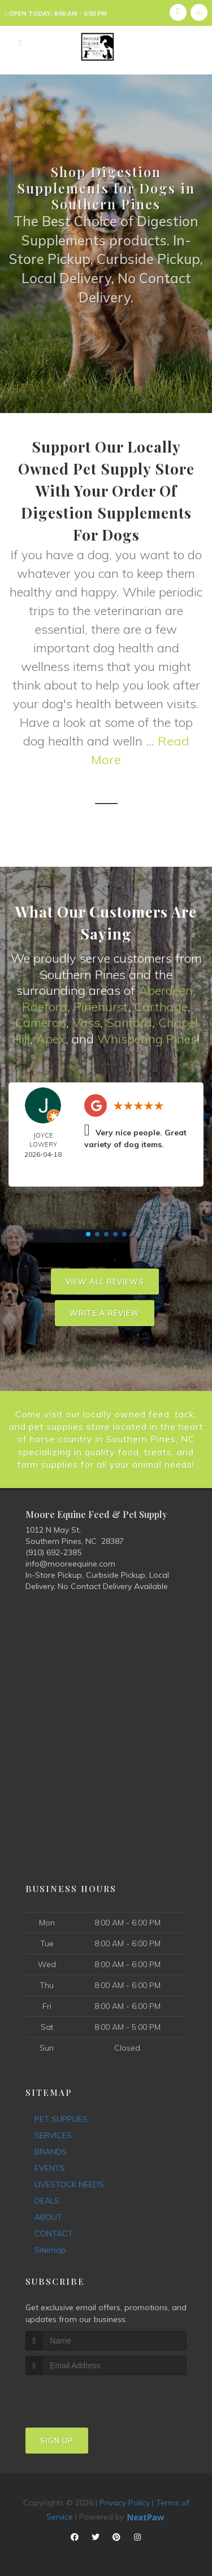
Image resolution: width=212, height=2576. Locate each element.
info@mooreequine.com (70, 1564)
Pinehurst (100, 1007)
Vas (83, 1022)
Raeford (44, 1007)
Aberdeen (166, 990)
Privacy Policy (124, 2503)
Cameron (40, 1022)
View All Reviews (105, 1281)
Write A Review (105, 1313)
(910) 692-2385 (53, 1552)
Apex (51, 1039)
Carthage (161, 1007)
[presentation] (85, 2396)
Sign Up (56, 2440)
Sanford (129, 1022)
